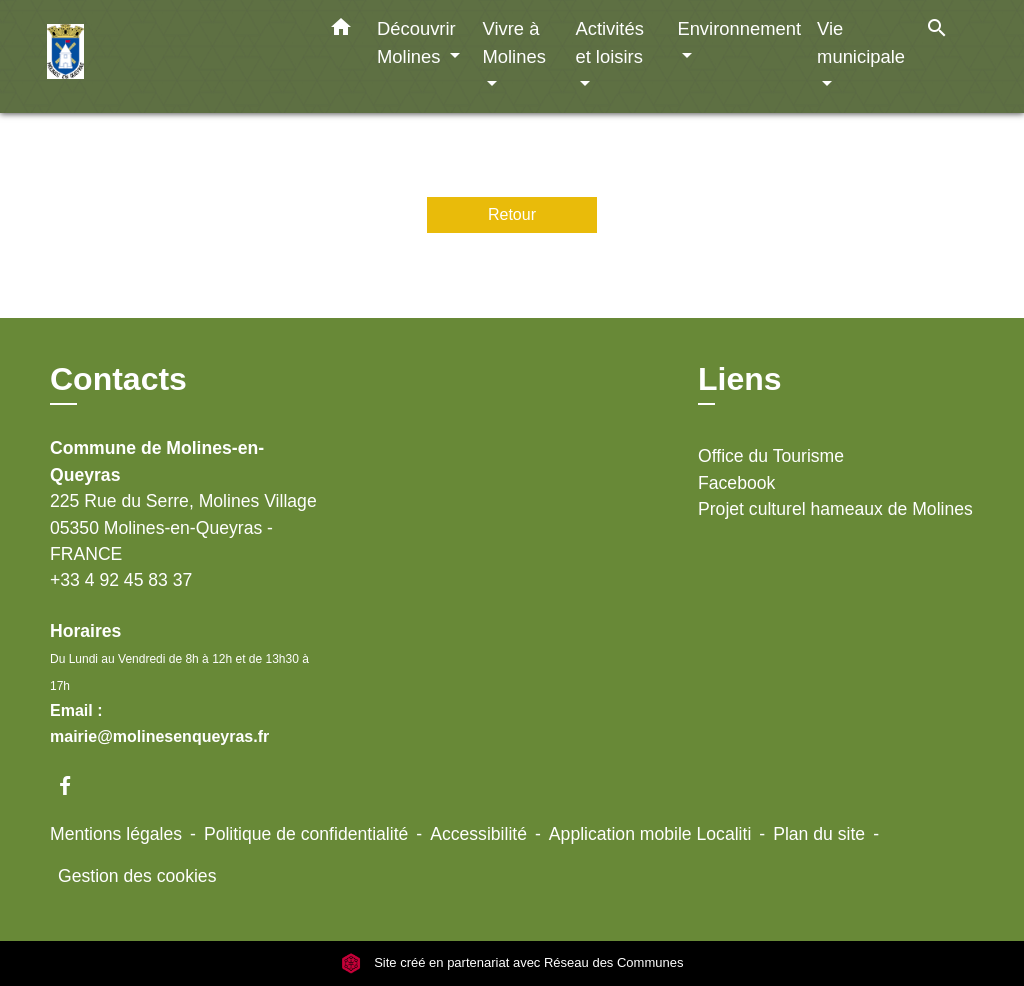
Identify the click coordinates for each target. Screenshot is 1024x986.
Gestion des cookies (137, 876)
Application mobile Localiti (650, 834)
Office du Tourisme (771, 456)
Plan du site (819, 834)
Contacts (118, 379)
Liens (740, 379)
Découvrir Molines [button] (416, 42)
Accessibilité (478, 834)
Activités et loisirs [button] (609, 42)
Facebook (736, 483)
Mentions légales (116, 834)
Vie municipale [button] (861, 42)
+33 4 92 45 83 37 (121, 580)
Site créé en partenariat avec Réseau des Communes (512, 962)
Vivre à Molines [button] (513, 42)
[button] (341, 31)
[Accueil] (172, 56)
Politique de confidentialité (306, 834)
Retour (512, 214)
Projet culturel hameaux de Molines (835, 509)
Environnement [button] (739, 28)
